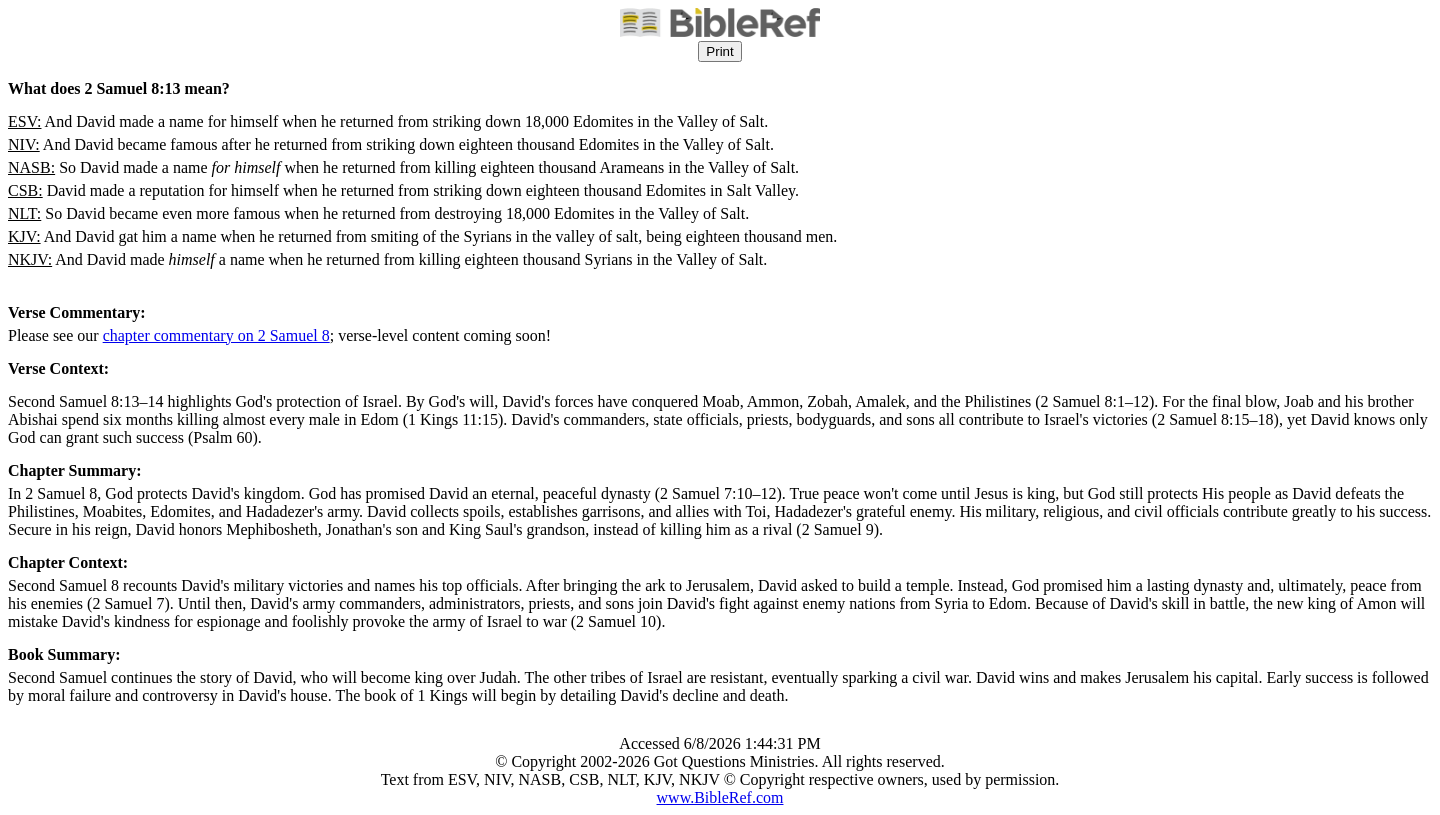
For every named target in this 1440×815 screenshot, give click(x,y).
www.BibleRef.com (720, 797)
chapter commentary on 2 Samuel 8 (216, 335)
